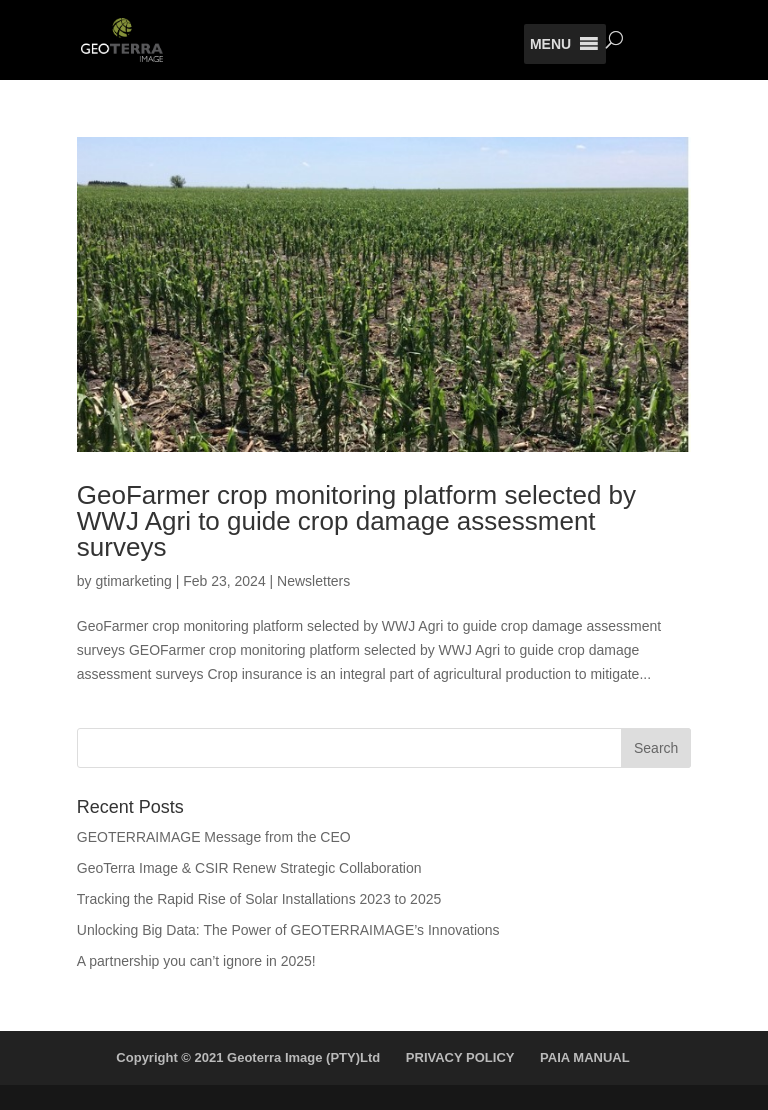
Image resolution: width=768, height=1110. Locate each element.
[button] (550, 44)
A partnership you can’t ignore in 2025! (196, 961)
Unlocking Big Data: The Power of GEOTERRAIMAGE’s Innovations (288, 930)
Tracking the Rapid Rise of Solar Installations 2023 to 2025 (259, 899)
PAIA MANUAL (585, 1057)
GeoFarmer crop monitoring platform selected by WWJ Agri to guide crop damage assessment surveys (356, 521)
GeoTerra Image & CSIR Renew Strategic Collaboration (249, 868)
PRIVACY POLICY (460, 1057)
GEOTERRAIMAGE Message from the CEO (214, 837)
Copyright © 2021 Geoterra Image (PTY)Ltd (248, 1057)
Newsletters (313, 581)
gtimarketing (133, 581)
